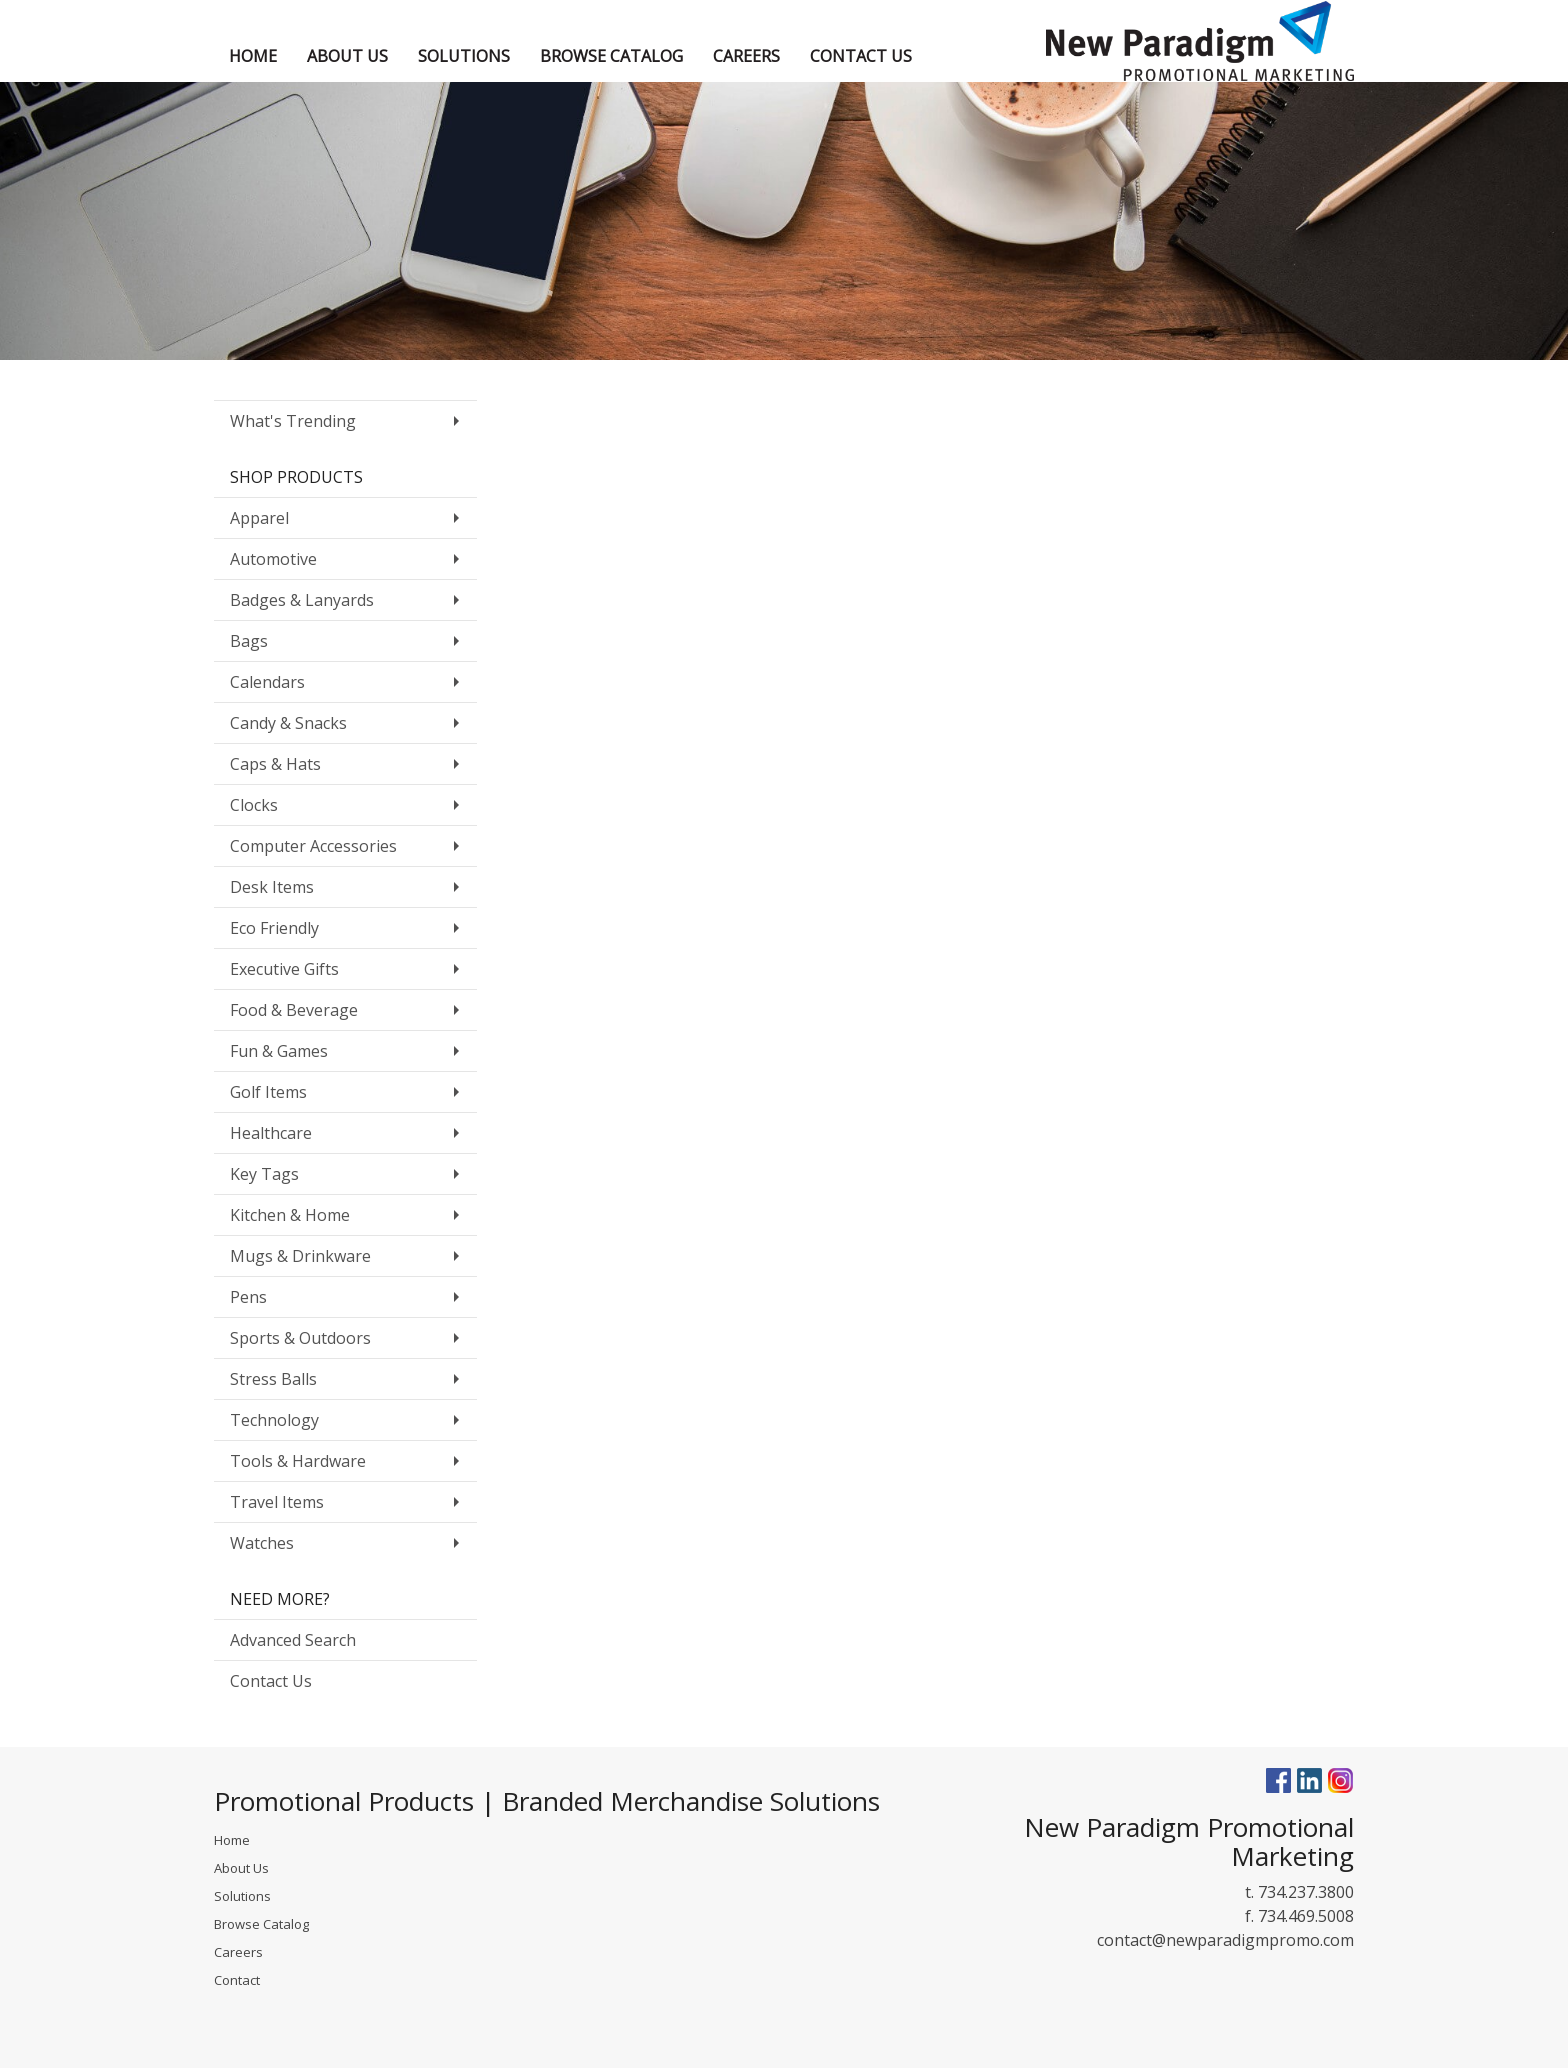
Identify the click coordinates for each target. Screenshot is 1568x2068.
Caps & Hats (275, 764)
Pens (248, 1297)
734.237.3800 (1306, 1892)
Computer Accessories (313, 846)
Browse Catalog (261, 1924)
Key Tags (264, 1174)
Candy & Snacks (288, 723)
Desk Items (272, 887)
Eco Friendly (274, 928)
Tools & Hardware (298, 1461)
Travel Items (277, 1502)
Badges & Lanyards (302, 600)
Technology (274, 1420)
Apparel (259, 518)
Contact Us (271, 1681)
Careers (238, 1952)
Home (232, 1840)
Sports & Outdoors (300, 1338)
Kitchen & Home (290, 1215)
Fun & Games (279, 1051)
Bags (249, 641)
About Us (241, 1868)
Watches (262, 1543)
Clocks (254, 805)
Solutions (242, 1896)
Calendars (267, 682)
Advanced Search (293, 1640)
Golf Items (268, 1092)
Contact (237, 1980)
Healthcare (271, 1133)
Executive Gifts (284, 969)
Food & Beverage (294, 1010)
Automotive (273, 559)
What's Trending (293, 421)
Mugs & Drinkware (300, 1256)
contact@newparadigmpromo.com (1225, 1940)
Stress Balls (273, 1379)
